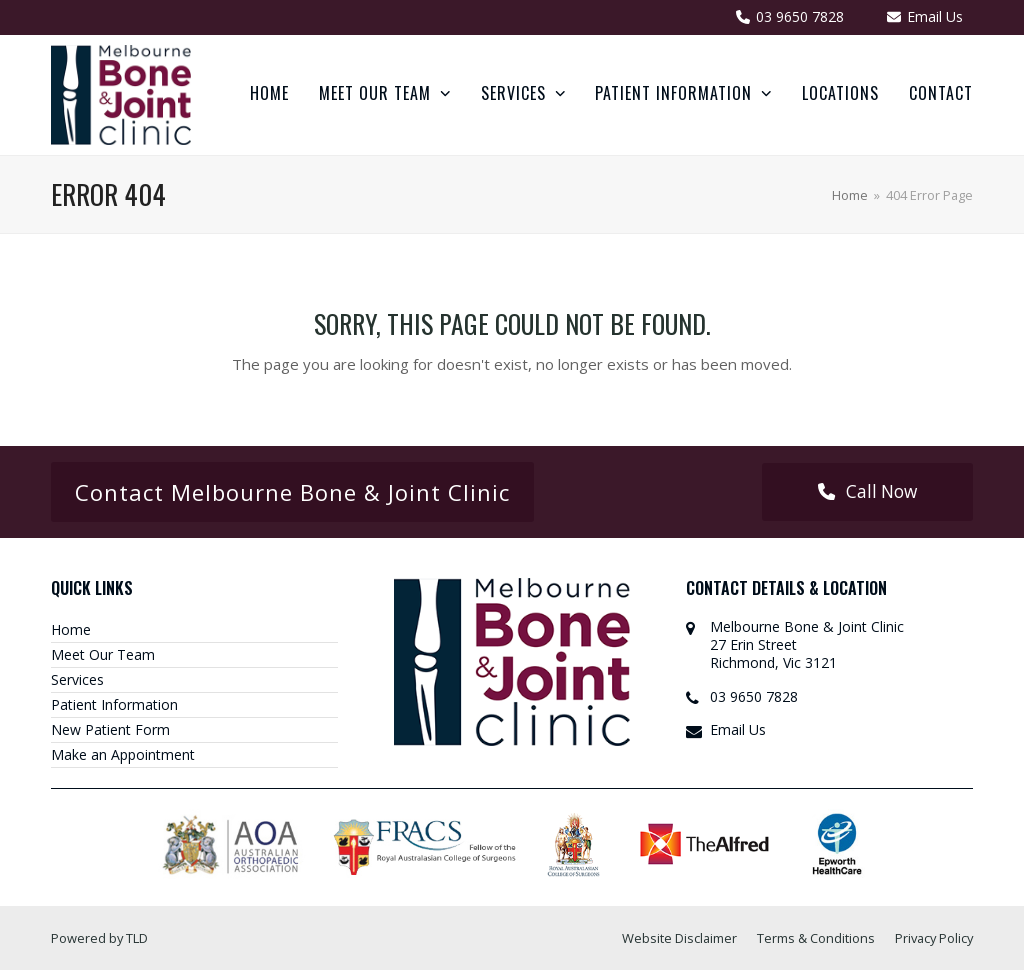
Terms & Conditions (816, 938)
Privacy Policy (934, 938)
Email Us (738, 729)
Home (71, 629)
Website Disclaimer (679, 938)
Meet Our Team (103, 654)
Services (77, 679)
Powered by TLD (99, 938)
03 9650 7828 (754, 696)
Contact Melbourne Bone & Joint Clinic (292, 492)
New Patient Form (110, 729)
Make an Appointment (123, 754)
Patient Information (114, 704)
